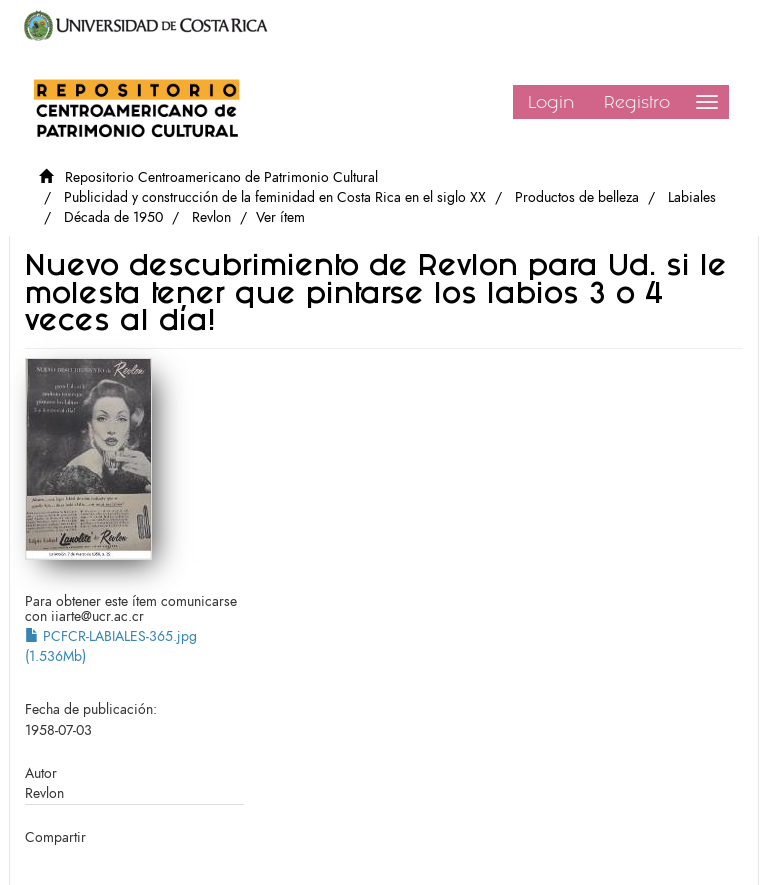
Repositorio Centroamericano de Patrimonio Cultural (221, 177)
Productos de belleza (577, 197)
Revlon (211, 217)
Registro (637, 102)
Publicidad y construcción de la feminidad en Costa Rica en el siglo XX (275, 197)
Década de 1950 (113, 217)
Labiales (692, 197)
